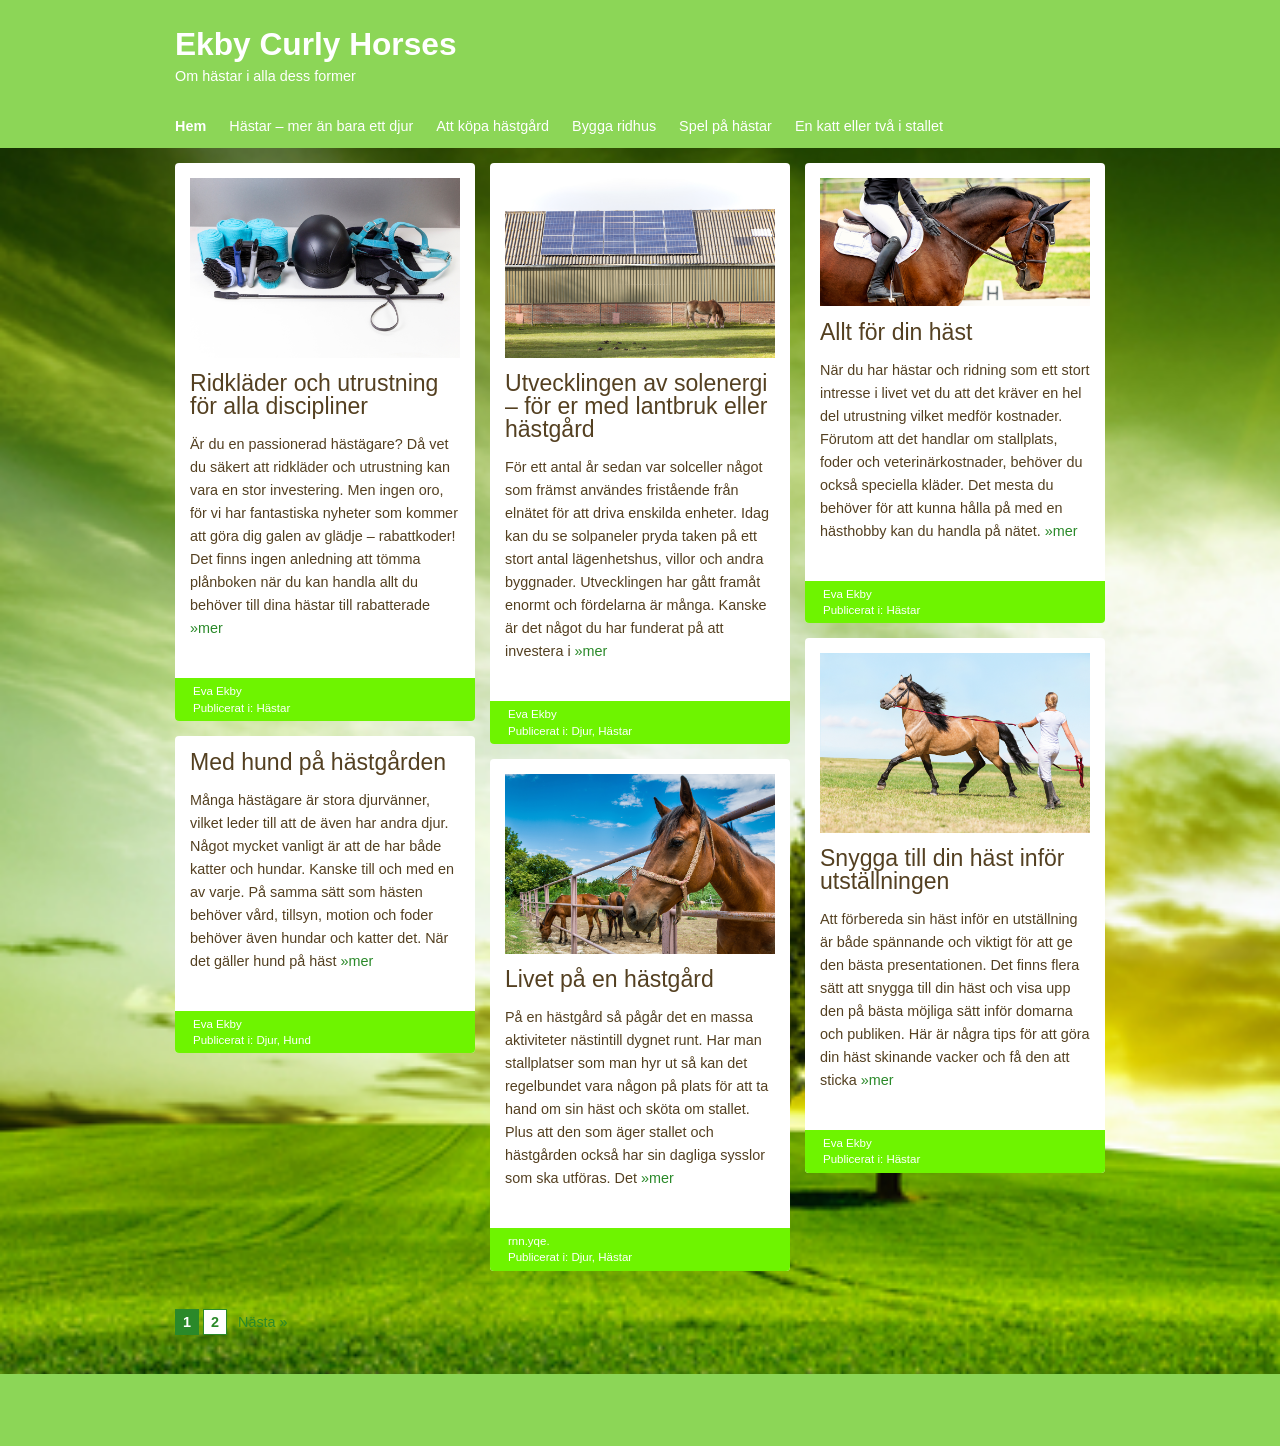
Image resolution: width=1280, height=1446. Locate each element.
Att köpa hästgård (492, 126)
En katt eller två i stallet (869, 126)
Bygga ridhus (614, 126)
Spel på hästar (725, 126)
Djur (581, 731)
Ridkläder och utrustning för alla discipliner (314, 394)
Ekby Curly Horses (316, 44)
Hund (297, 1040)
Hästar (273, 708)
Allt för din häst (896, 332)
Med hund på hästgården (318, 762)
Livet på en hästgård (609, 979)
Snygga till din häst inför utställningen (942, 869)
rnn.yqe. (529, 1241)
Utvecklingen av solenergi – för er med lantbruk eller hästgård (636, 406)
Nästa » (263, 1322)
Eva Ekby (217, 691)
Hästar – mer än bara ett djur (321, 126)
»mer (206, 628)
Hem (190, 126)
